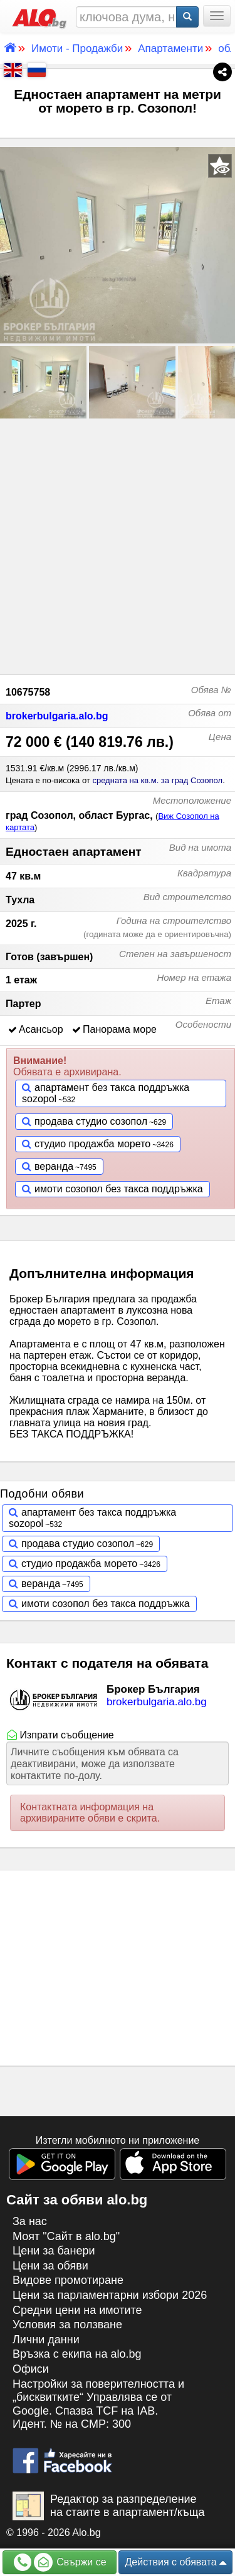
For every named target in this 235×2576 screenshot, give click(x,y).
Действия (175, 2562)
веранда (53, 1166)
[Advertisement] (117, 544)
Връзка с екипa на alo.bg (77, 2354)
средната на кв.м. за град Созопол (157, 780)
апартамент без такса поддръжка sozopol (105, 1093)
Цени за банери (54, 2250)
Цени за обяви (50, 2265)
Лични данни (46, 2339)
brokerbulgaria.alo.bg (57, 716)
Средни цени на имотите (77, 2310)
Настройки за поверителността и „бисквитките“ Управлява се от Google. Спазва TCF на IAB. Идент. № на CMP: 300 (98, 2404)
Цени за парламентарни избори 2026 (110, 2295)
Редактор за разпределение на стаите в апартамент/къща (109, 2506)
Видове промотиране (68, 2280)
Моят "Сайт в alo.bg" (66, 2236)
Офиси (31, 2369)
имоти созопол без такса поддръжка (118, 1189)
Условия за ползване (67, 2324)
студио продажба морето (92, 1143)
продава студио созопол (90, 1121)
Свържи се (60, 2562)
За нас (30, 2221)
